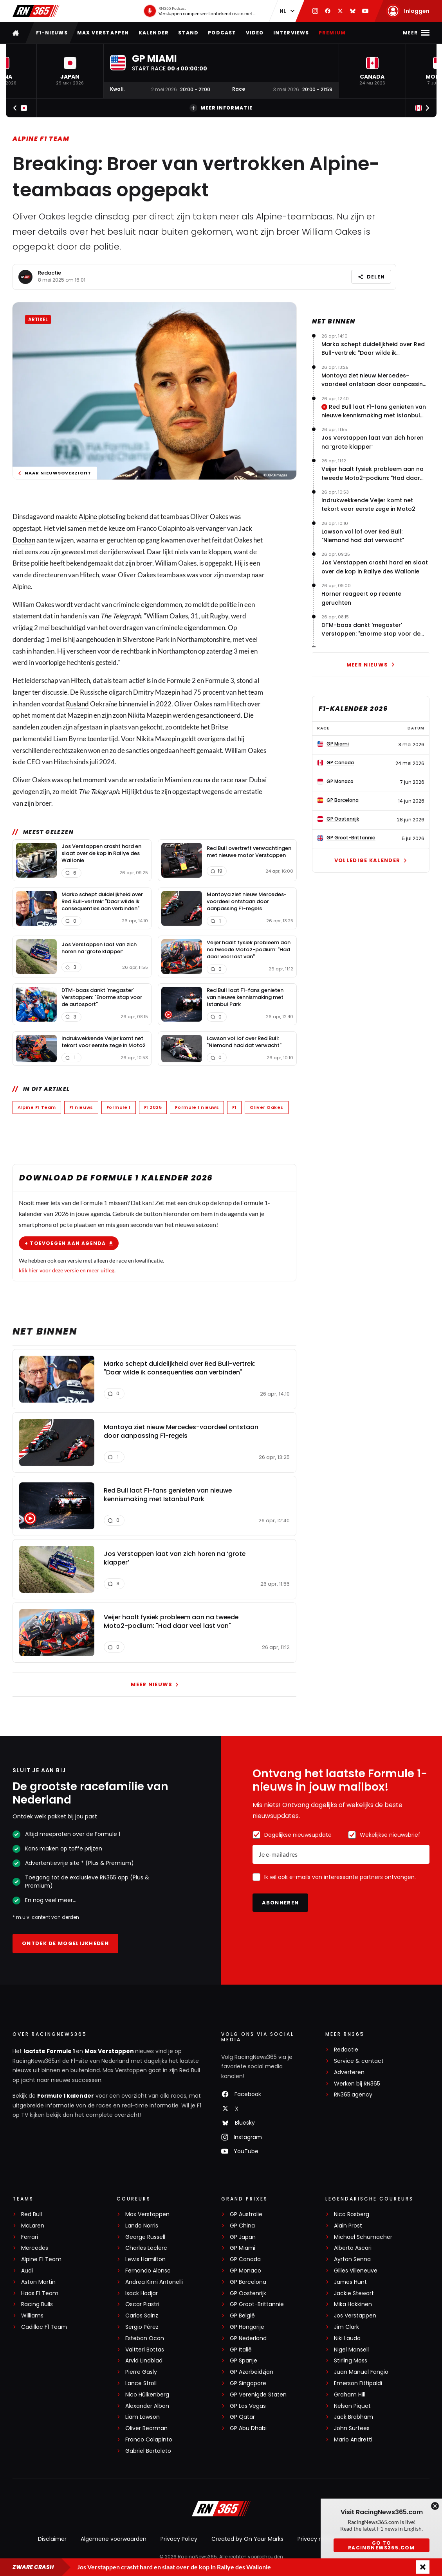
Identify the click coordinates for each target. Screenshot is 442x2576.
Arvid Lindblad (143, 2360)
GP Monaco (245, 2270)
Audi (27, 2270)
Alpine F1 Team (41, 138)
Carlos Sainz (141, 2315)
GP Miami (242, 2248)
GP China (242, 2225)
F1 (234, 1107)
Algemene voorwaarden (113, 2539)
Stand (188, 32)
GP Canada (245, 2259)
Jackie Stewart (354, 2293)
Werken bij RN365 (357, 2083)
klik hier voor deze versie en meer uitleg (66, 1270)
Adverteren (349, 2072)
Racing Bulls (37, 2304)
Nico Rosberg (351, 2214)
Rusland (77, 704)
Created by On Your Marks (247, 2539)
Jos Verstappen (355, 2315)
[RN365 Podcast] (199, 11)
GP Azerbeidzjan (251, 2372)
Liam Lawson (142, 2417)
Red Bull (31, 2214)
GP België (242, 2315)
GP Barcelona (248, 2282)
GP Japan (243, 2237)
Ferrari (29, 2237)
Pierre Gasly (141, 2372)
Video (255, 32)
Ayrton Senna (352, 2259)
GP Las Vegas (248, 2406)
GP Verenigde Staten (258, 2394)
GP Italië (241, 2349)
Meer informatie (221, 108)
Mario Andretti (353, 2439)
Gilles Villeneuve (355, 2270)
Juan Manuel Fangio (361, 2372)
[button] (70, 71)
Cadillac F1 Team (44, 2327)
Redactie (49, 272)
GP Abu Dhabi (248, 2428)
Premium (332, 32)
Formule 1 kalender (65, 2096)
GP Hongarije (247, 2327)
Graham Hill (349, 2394)
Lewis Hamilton (145, 2259)
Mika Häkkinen (353, 2304)
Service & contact (359, 2061)
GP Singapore (248, 2383)
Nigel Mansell (351, 2349)
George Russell (145, 2237)
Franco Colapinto (148, 2439)
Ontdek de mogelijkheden (65, 1943)
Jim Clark (346, 2327)
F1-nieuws (52, 32)
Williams (32, 2315)
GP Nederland (248, 2338)
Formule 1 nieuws (197, 1107)
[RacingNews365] (221, 2509)
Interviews (291, 32)
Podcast (222, 32)
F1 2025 (153, 1107)
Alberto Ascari (353, 2248)
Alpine (88, 516)
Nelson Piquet (352, 2406)
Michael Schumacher (363, 2237)
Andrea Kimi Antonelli (154, 2282)
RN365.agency (353, 2094)
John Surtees (352, 2428)
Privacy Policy (179, 2539)
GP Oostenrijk (248, 2293)
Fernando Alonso (148, 2270)
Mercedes (34, 2248)
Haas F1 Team (39, 2293)
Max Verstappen (103, 32)
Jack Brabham (353, 2417)
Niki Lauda (347, 2338)
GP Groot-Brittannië (257, 2304)
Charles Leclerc (146, 2248)
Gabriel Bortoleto (148, 2451)
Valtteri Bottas (144, 2349)
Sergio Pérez (142, 2327)
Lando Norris (141, 2225)
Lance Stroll (141, 2383)
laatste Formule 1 (49, 2051)
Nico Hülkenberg (147, 2394)
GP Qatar (242, 2417)
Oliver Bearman (146, 2428)
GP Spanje (243, 2360)
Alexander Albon (147, 2406)
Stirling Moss (350, 2360)
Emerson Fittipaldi (358, 2383)
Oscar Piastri (142, 2304)
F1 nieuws (81, 1107)
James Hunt (350, 2282)
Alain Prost (348, 2225)
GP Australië (246, 2214)
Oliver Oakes (266, 1107)
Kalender (154, 32)
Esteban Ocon (144, 2338)
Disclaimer (52, 2539)
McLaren (32, 2225)
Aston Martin (38, 2282)
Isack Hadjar (141, 2293)
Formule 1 (118, 1107)
